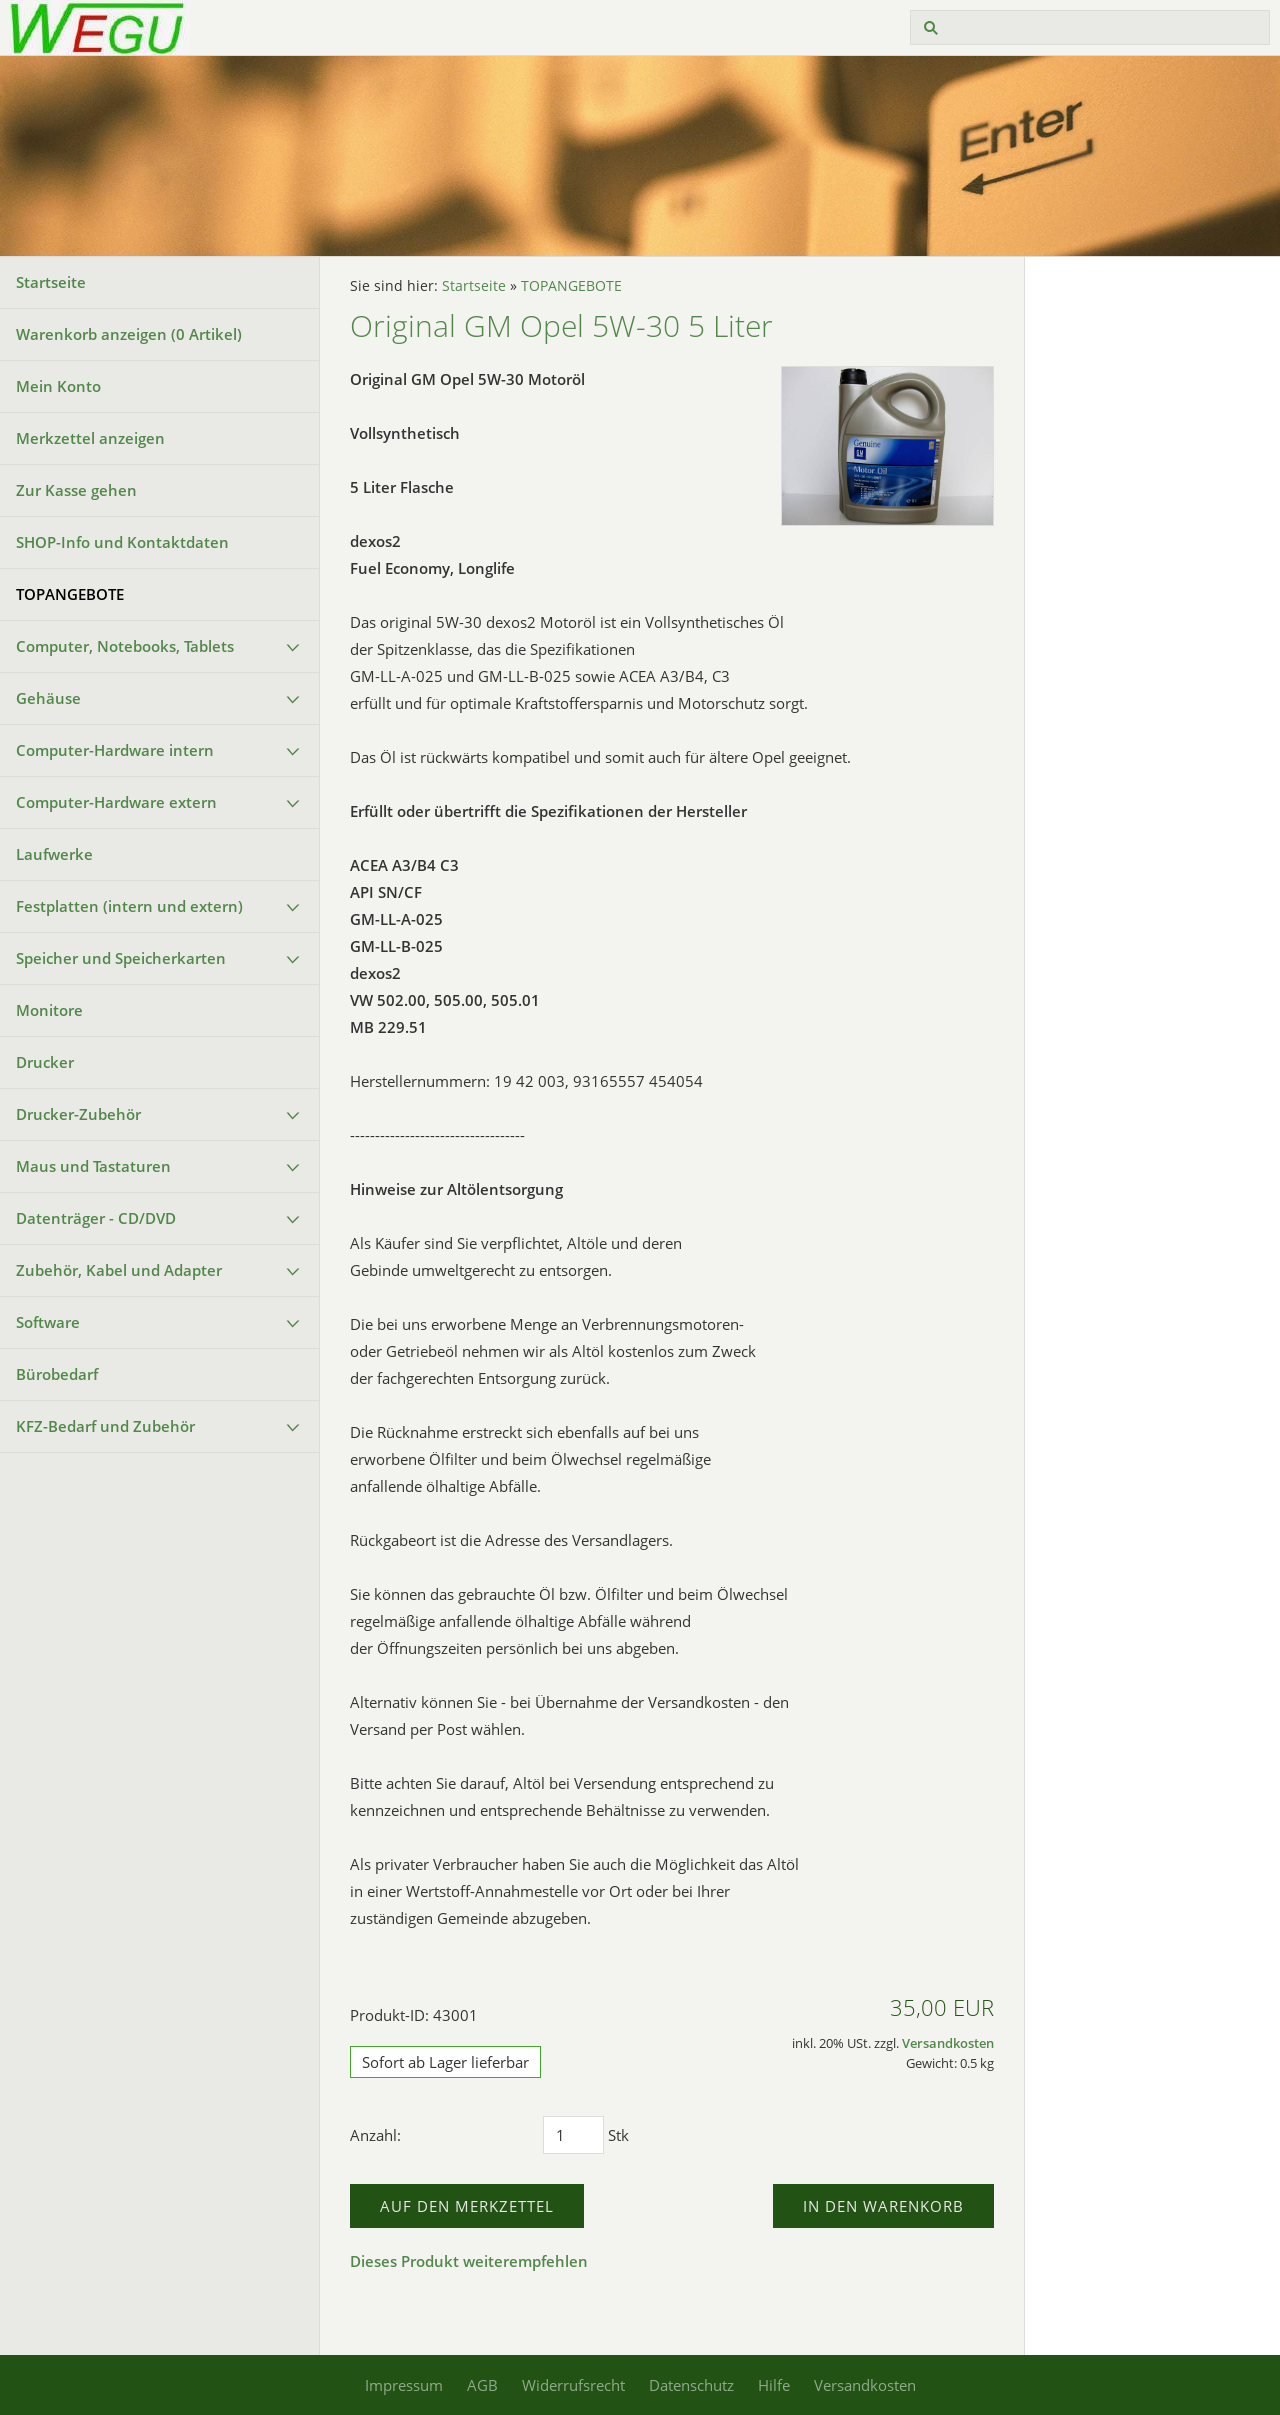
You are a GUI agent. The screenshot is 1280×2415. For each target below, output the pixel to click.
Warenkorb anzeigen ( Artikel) (129, 334)
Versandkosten (948, 2043)
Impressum (404, 2385)
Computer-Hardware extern (116, 802)
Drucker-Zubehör (78, 1114)
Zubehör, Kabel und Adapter (119, 1270)
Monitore (49, 1010)
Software (48, 1322)
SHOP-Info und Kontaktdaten (122, 542)
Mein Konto (58, 386)
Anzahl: (375, 2135)
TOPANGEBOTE (70, 594)
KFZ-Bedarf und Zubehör (105, 1426)
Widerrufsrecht (573, 2385)
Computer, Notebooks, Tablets (125, 646)
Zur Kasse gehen (76, 490)
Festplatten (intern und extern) (129, 906)
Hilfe (774, 2385)
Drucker (45, 1062)
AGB (482, 2385)
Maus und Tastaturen (93, 1166)
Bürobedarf (57, 1374)
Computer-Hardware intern (115, 750)
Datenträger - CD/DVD (96, 1218)
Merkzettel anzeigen (90, 438)
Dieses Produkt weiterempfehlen (469, 2261)
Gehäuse (48, 698)
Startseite (51, 282)
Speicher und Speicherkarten (121, 958)
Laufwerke (54, 854)
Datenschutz (691, 2385)
